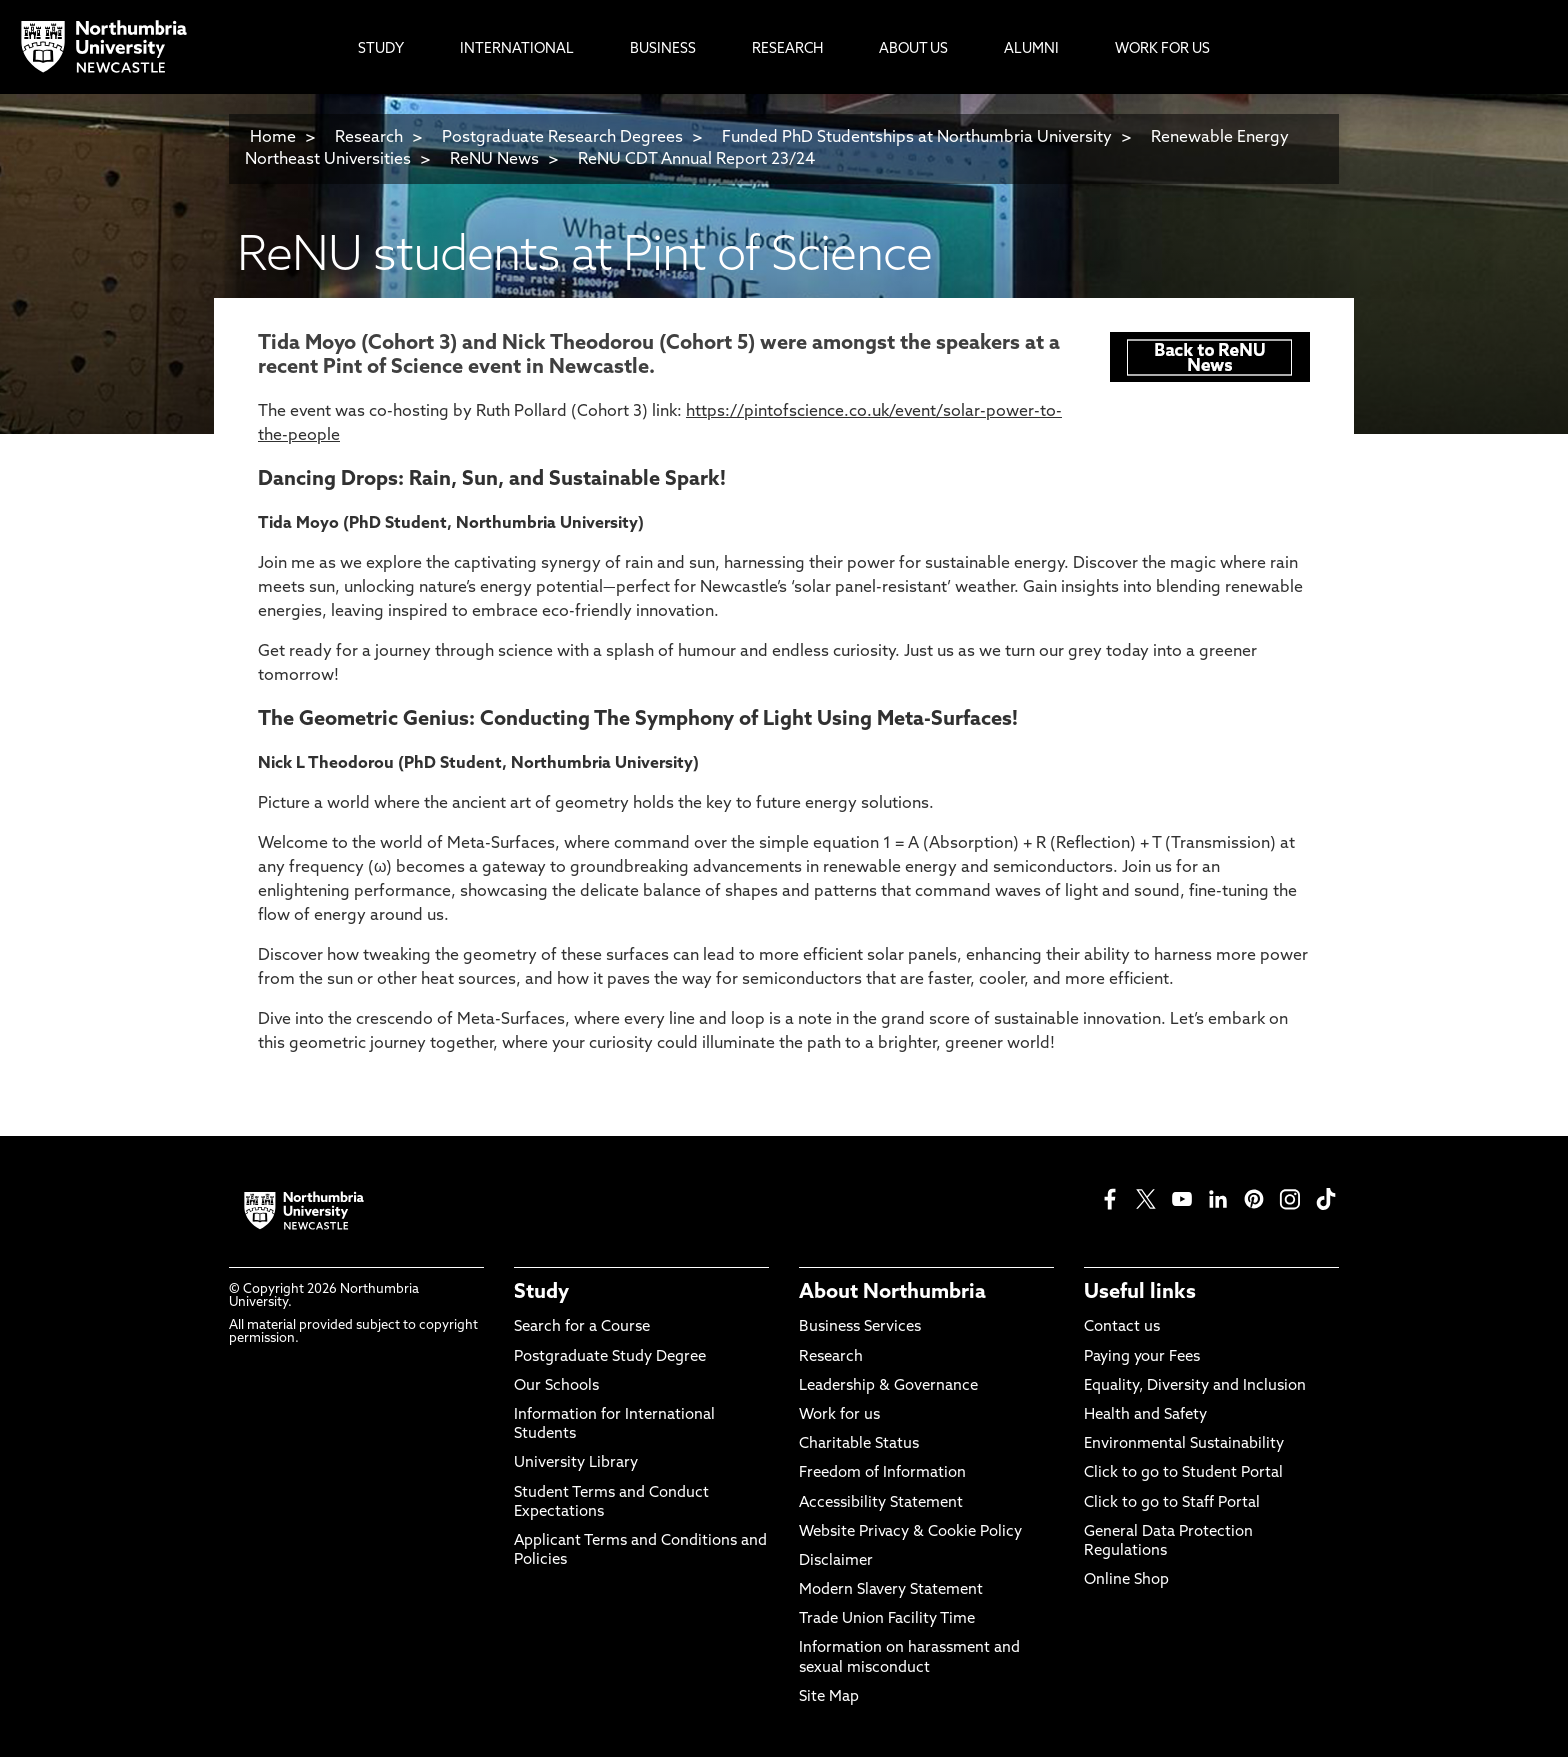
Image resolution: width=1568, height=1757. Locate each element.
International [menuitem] (517, 49)
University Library (576, 1463)
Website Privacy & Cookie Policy (910, 1532)
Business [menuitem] (663, 49)
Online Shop (1126, 1580)
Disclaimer (836, 1561)
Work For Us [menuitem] (1162, 49)
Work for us (839, 1415)
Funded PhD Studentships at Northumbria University (917, 138)
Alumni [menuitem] (1031, 49)
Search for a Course (582, 1327)
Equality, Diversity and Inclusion (1195, 1386)
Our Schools (556, 1386)
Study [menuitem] (381, 49)
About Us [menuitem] (913, 49)
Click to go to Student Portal (1183, 1473)
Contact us (1122, 1327)
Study (541, 1293)
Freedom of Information (882, 1473)
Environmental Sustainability (1184, 1444)
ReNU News (494, 160)
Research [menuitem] (787, 49)
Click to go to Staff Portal (1172, 1503)
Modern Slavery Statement (891, 1590)
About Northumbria (892, 1293)
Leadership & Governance (888, 1386)
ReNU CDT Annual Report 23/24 (696, 160)
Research (369, 138)
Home (273, 138)
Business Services (860, 1327)
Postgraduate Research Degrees (562, 138)
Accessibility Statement (881, 1503)
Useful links (1140, 1293)
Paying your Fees (1142, 1357)
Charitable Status (859, 1444)
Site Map (829, 1697)
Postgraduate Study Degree (610, 1357)
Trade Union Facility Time (887, 1619)
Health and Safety (1145, 1415)
